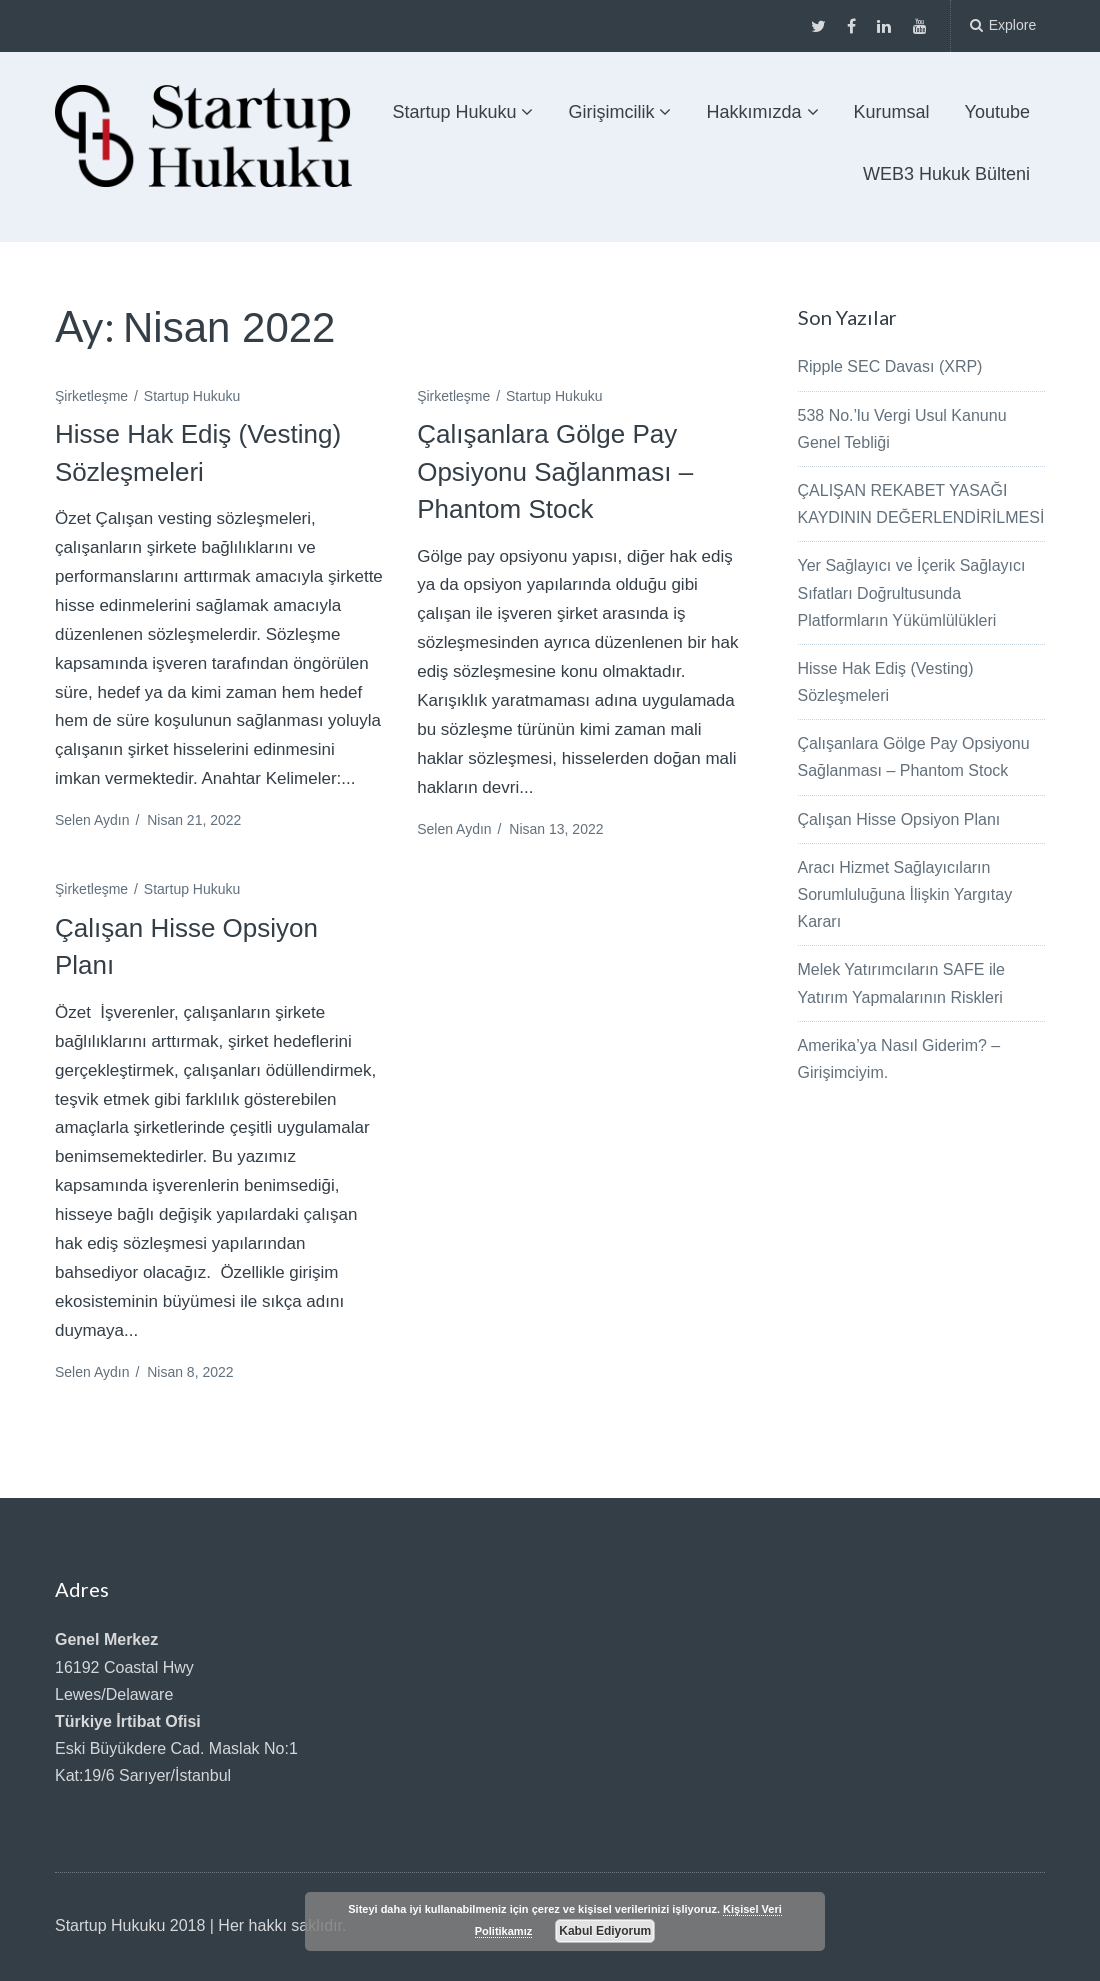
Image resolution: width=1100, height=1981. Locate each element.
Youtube (997, 112)
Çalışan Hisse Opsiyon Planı (899, 819)
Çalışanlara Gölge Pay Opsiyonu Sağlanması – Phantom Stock (555, 471)
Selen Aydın (92, 820)
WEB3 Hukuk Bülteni (946, 174)
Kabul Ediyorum (605, 1931)
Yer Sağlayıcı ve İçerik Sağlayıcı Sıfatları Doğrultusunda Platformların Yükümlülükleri (912, 592)
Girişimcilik (611, 112)
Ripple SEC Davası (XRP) (890, 366)
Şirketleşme (91, 396)
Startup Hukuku (454, 112)
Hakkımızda (753, 112)
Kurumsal (892, 112)
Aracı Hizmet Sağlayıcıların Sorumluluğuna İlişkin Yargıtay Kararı (905, 894)
